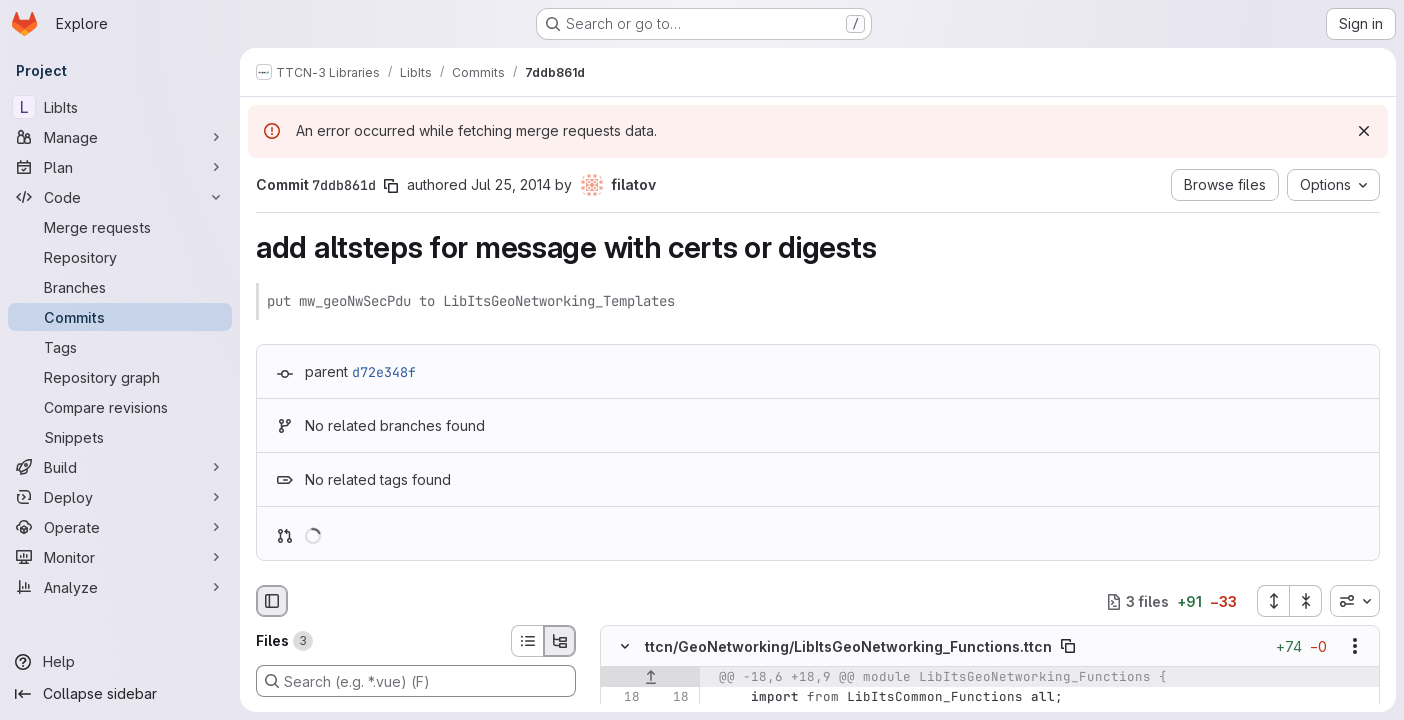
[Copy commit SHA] (391, 186)
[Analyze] (120, 587)
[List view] (527, 641)
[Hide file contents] (625, 647)
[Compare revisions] (120, 407)
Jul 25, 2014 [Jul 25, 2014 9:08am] (511, 184)
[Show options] (1355, 647)
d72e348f (384, 372)
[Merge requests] (120, 227)
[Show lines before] (650, 678)
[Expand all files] (1273, 601)
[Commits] (120, 317)
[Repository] (120, 257)
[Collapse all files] (1306, 601)
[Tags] (120, 347)
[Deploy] (120, 497)
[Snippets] (120, 437)
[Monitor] (120, 557)
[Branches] (120, 287)
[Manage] (120, 137)
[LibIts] (120, 107)
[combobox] (1355, 601)
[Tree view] (560, 641)
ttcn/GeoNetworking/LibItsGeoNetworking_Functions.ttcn (848, 646)
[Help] (120, 662)
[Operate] (120, 527)
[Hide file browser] (272, 601)
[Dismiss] (1364, 131)
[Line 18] (623, 698)
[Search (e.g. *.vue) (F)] (416, 681)
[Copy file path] (1068, 647)
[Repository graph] (120, 377)
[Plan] (120, 167)
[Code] (120, 197)
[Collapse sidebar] (120, 694)
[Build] (120, 467)
